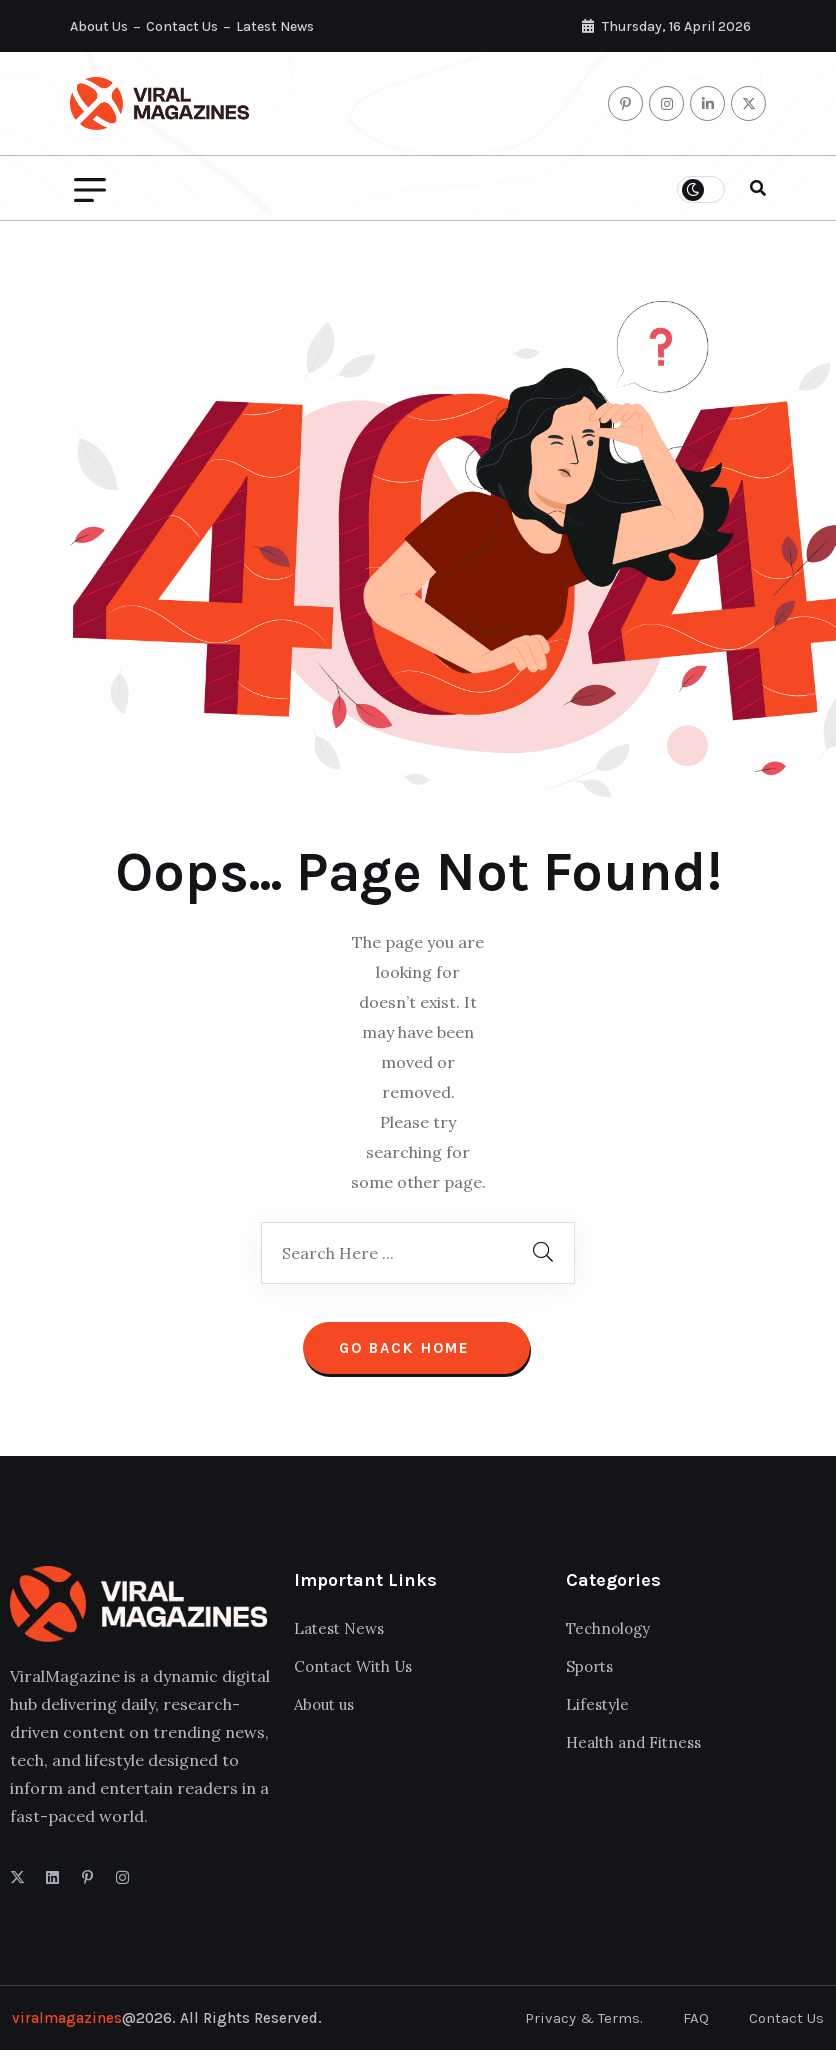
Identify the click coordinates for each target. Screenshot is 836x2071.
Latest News (275, 26)
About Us (99, 26)
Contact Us (182, 26)
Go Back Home (416, 1348)
